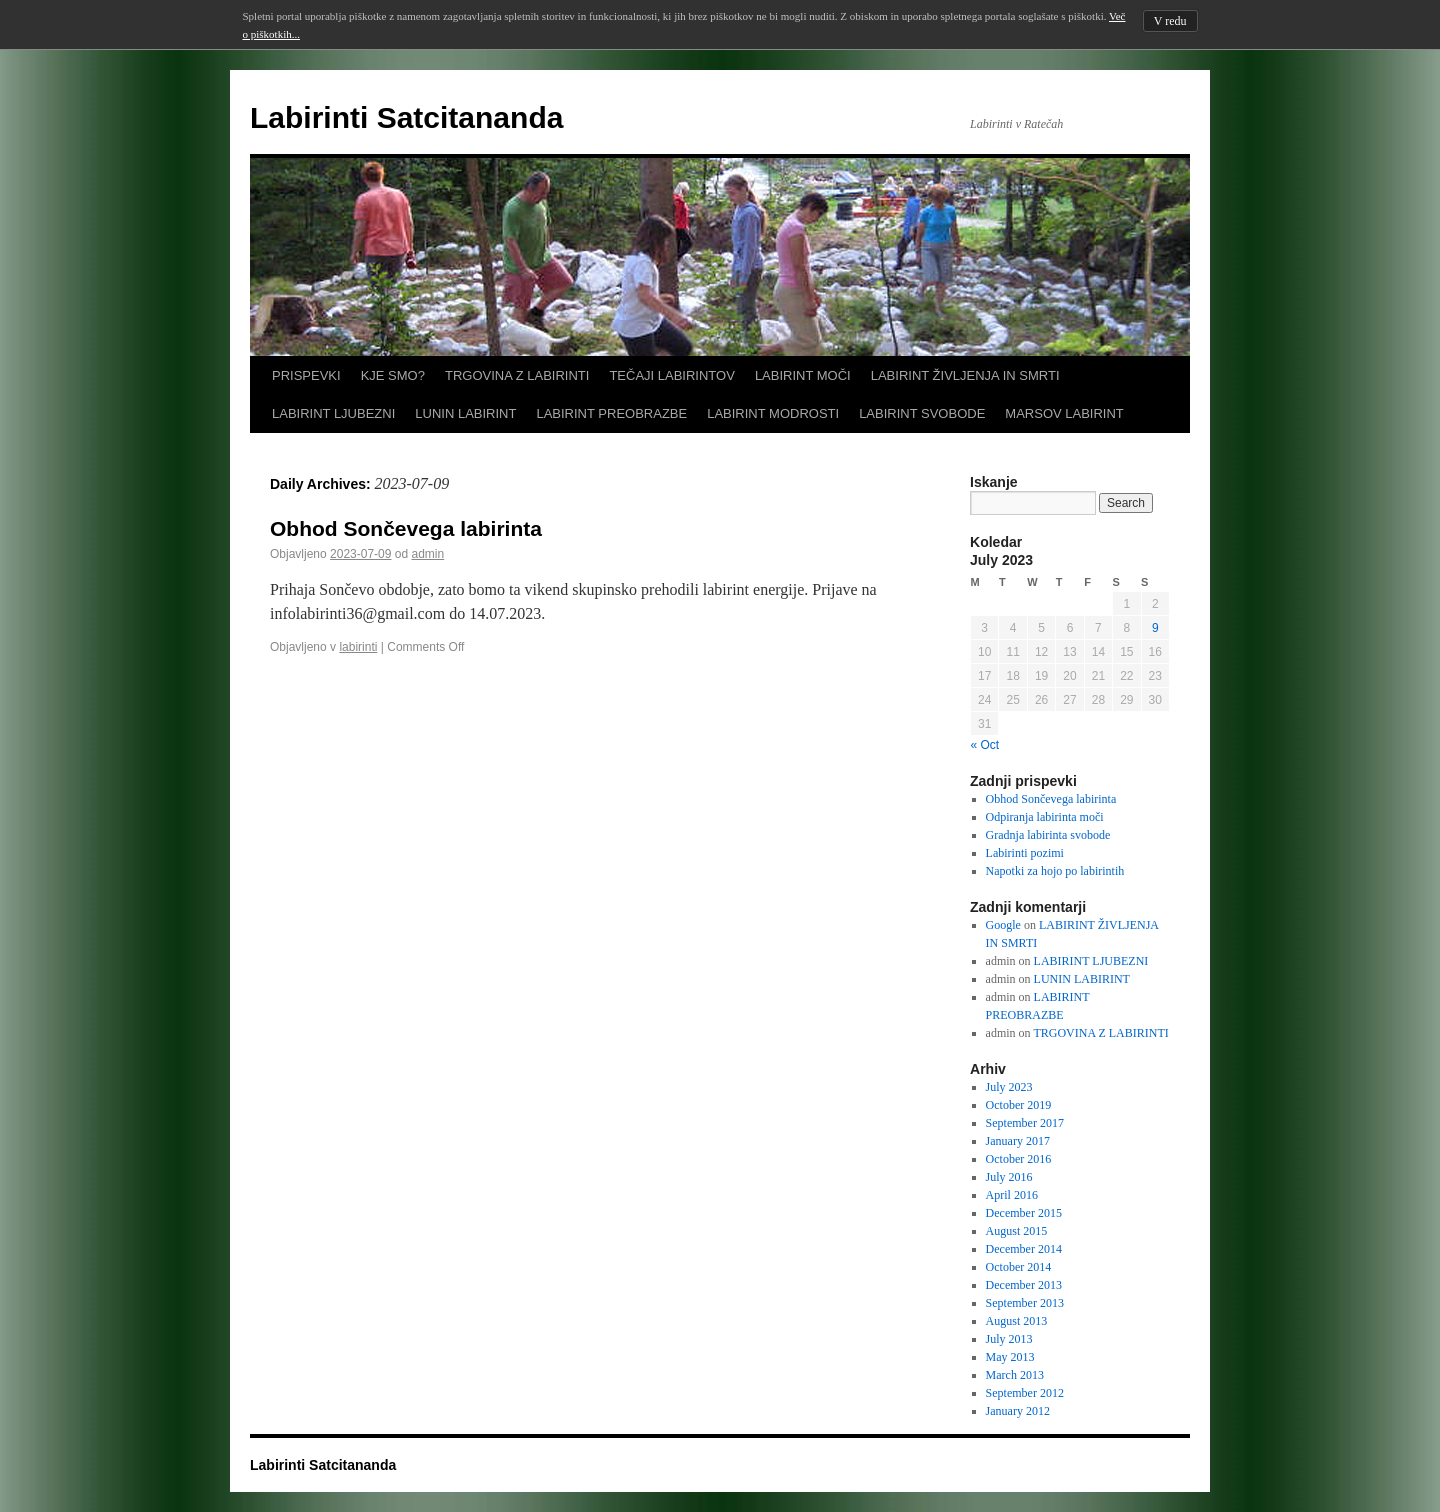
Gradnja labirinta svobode (1048, 835)
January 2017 (1018, 1141)
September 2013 (1025, 1303)
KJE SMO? (393, 375)
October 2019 (1019, 1105)
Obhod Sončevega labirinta (406, 528)
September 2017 (1025, 1123)
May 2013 (1010, 1357)
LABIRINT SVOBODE (922, 413)
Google (1003, 925)
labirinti (358, 647)
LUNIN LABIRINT (465, 413)
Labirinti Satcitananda (406, 117)
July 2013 (1009, 1339)
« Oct (985, 745)
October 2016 (1019, 1159)
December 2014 (1024, 1249)
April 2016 (1012, 1195)
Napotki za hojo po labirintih (1055, 871)
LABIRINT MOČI (803, 375)
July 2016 (1009, 1177)
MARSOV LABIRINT (1064, 413)
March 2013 (1015, 1375)
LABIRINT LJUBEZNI (333, 413)
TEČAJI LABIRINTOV (671, 375)
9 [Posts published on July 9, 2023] (1155, 628)
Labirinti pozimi (1025, 853)
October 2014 (1019, 1267)
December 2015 (1024, 1213)
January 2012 (1018, 1411)
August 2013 (1017, 1321)
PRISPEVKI (306, 375)
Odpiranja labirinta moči (1045, 817)
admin (427, 554)
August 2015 (1017, 1231)
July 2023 (1009, 1087)
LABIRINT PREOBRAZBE (611, 413)
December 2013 (1024, 1285)
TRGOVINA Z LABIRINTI (517, 375)
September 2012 (1025, 1393)
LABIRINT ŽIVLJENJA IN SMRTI (965, 375)
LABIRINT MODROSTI (773, 413)
